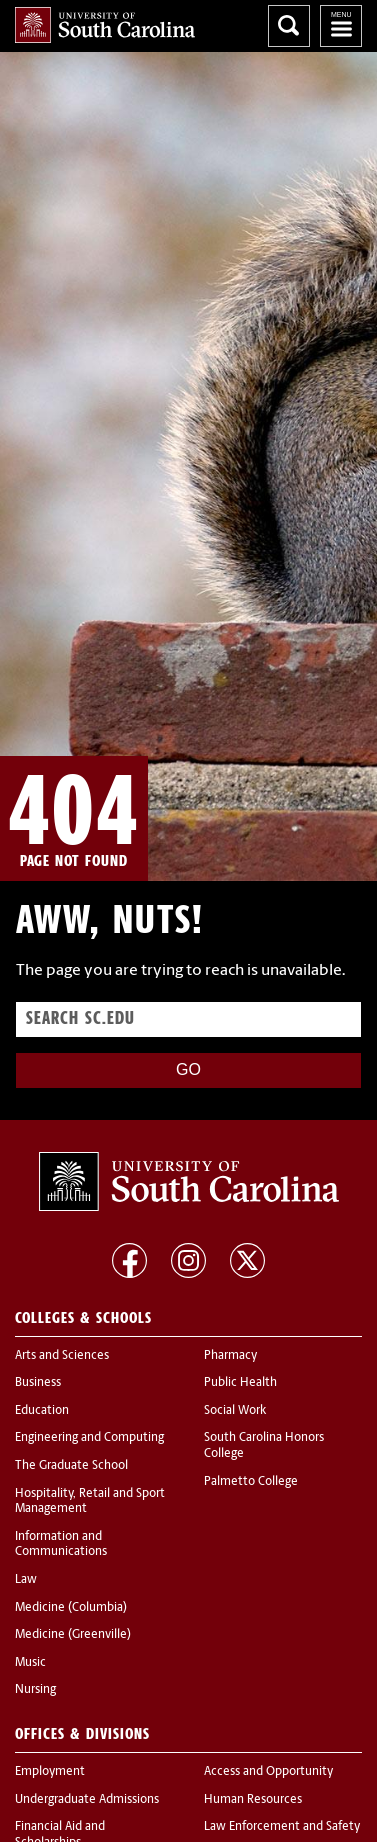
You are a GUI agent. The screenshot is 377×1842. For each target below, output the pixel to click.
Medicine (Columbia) (71, 1608)
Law (26, 1580)
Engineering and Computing (89, 1438)
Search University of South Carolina (289, 26)
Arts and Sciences (62, 1356)
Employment (50, 1772)
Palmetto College (251, 1482)
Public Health (240, 1383)
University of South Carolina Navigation (341, 26)
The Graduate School (71, 1466)
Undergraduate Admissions (87, 1800)
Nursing (35, 1690)
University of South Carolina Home (105, 25)
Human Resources (253, 1800)
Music (30, 1663)
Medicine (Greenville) (73, 1635)
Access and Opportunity (268, 1772)
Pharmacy (230, 1356)
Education (42, 1411)
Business (38, 1383)
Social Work (235, 1411)
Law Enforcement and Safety (282, 1827)
